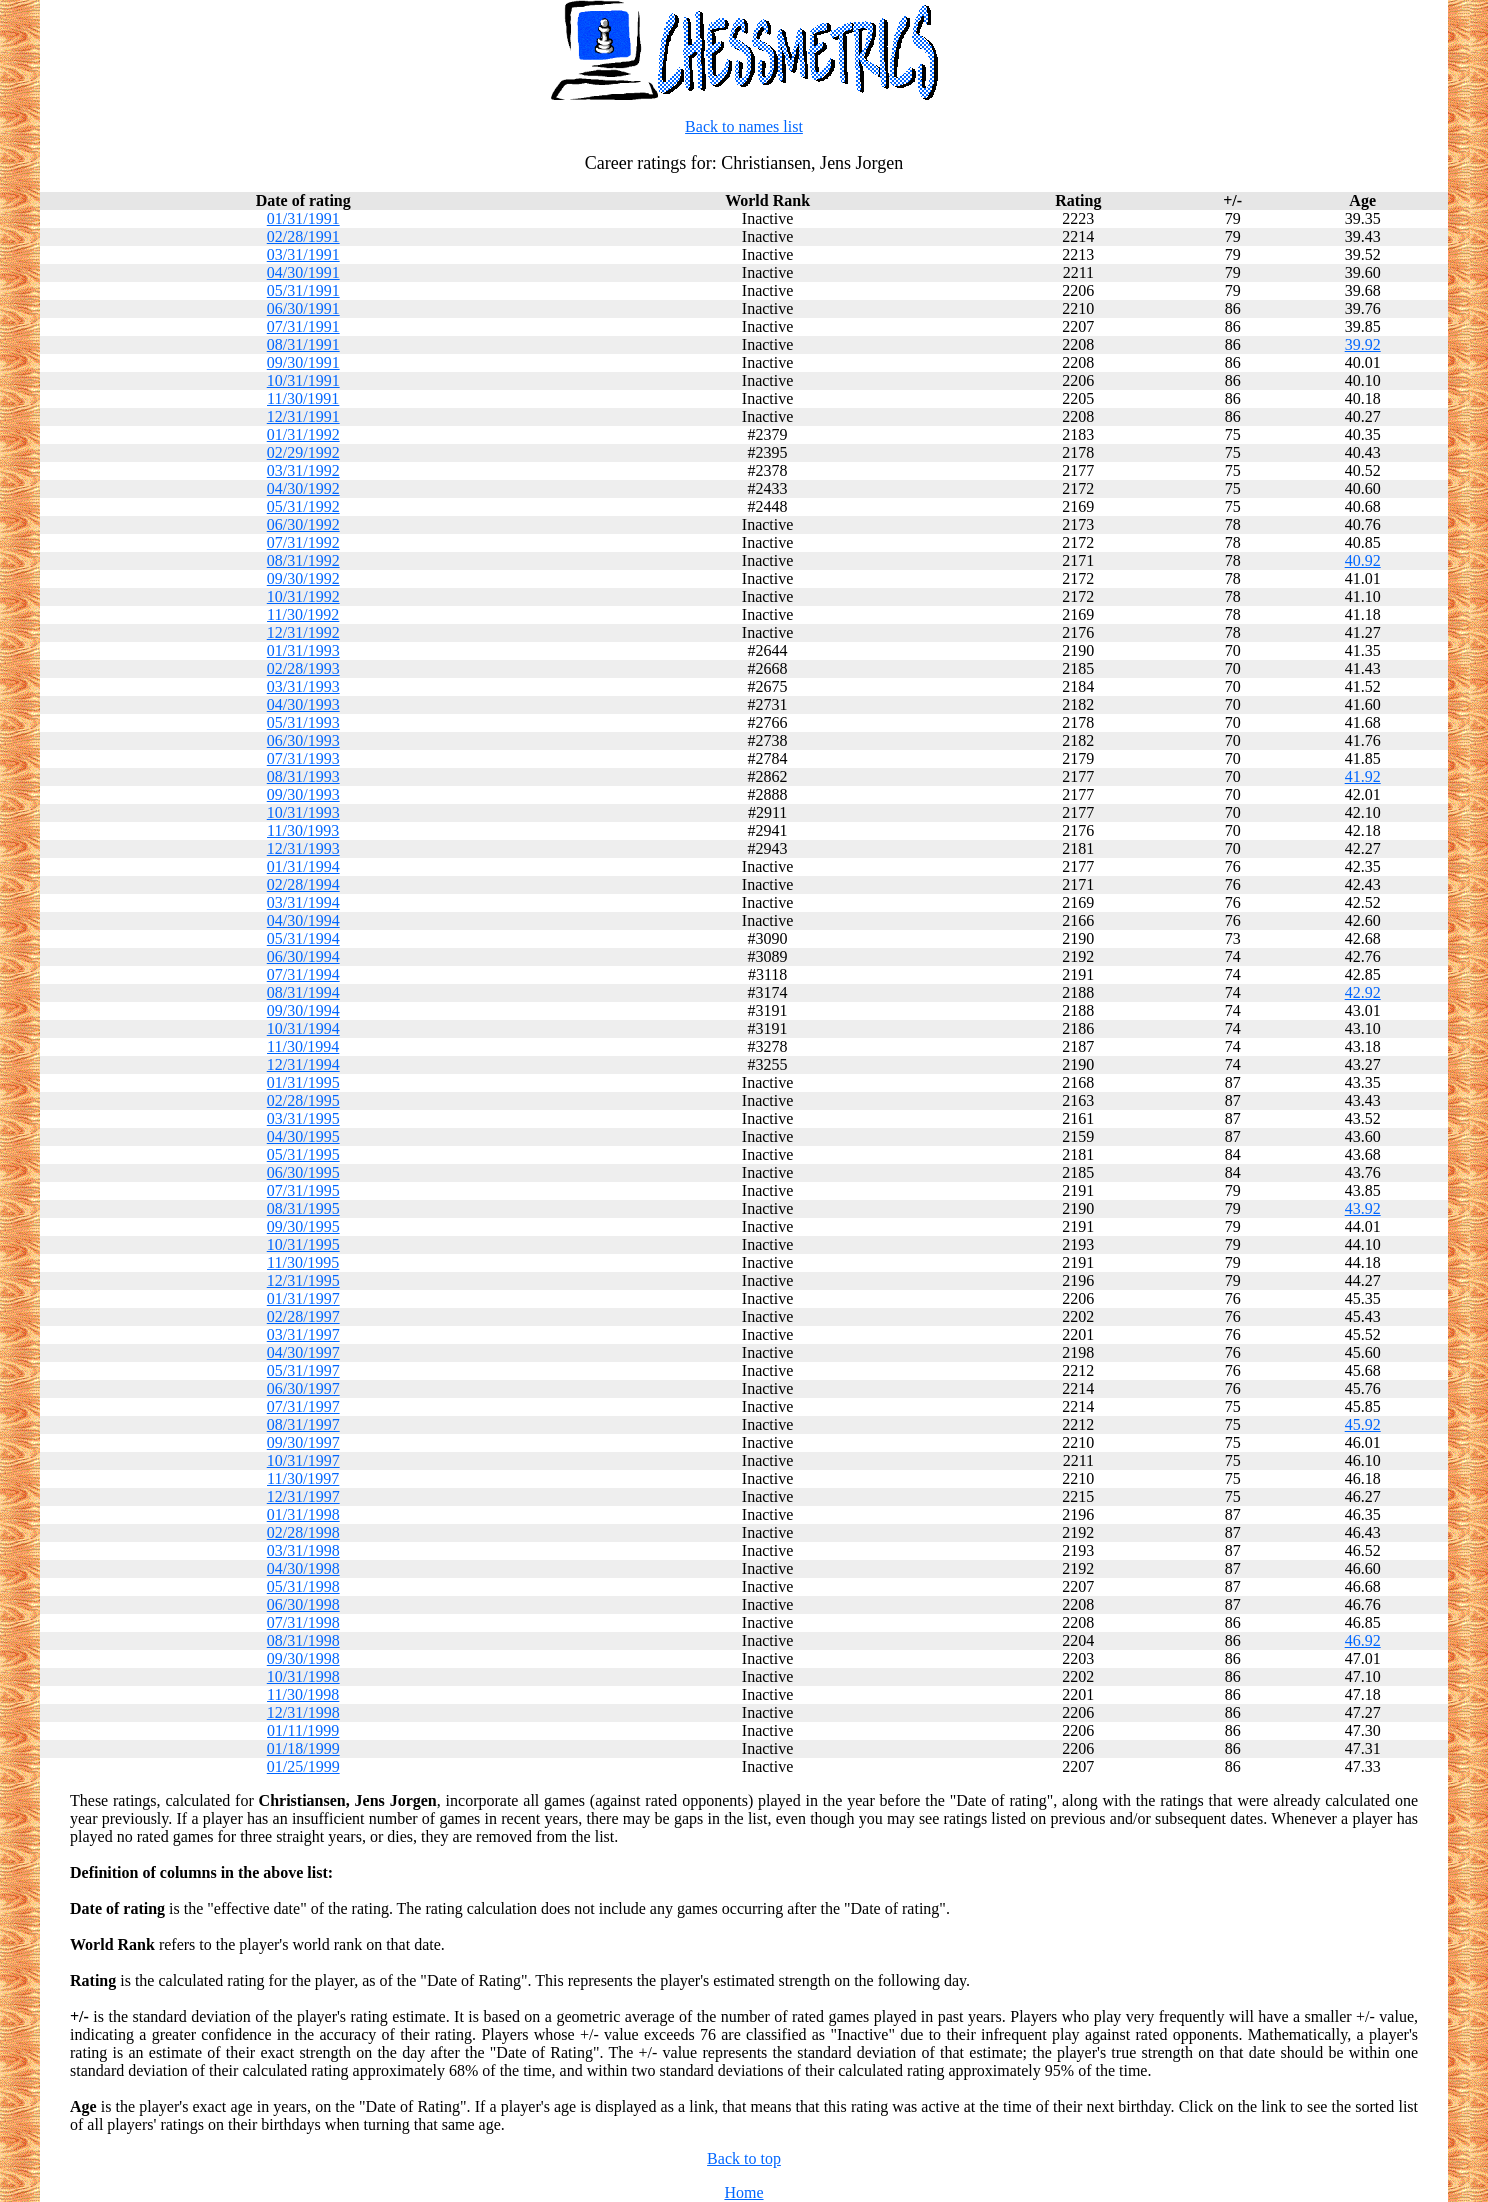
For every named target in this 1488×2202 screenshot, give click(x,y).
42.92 (1363, 992)
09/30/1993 (303, 794)
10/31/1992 (303, 596)
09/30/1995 (303, 1226)
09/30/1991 (303, 362)
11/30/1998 (303, 1694)
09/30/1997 (303, 1442)
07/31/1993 (303, 758)
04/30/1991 (303, 272)
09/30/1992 (303, 578)
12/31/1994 (303, 1064)
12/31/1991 (303, 416)
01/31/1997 (303, 1298)
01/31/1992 (303, 434)
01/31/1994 (303, 866)
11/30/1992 (303, 614)
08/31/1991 (303, 344)
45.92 (1363, 1424)
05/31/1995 (303, 1154)
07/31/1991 (303, 326)
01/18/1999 (303, 1748)
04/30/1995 (303, 1136)
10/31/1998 (303, 1676)
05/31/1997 (303, 1370)
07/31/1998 (303, 1622)
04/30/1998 (303, 1568)
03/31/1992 (303, 470)
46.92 (1363, 1640)
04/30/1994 (303, 920)
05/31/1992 (303, 506)
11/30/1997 (303, 1478)
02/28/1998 (303, 1532)
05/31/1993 (303, 722)
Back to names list (744, 126)
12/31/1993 (303, 848)
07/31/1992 (303, 542)
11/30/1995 (303, 1262)
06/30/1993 (303, 740)
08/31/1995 (303, 1208)
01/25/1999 (303, 1766)
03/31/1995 (303, 1118)
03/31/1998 (303, 1550)
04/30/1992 (303, 488)
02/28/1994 (303, 884)
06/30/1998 (303, 1604)
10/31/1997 (303, 1460)
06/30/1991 (303, 308)
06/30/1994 (303, 956)
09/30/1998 (303, 1658)
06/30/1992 (303, 524)
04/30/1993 (303, 704)
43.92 (1363, 1208)
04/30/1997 (303, 1352)
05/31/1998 (303, 1586)
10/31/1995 (303, 1244)
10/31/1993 (303, 812)
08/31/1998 (303, 1640)
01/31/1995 (303, 1082)
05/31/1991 (303, 290)
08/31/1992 (303, 560)
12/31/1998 (303, 1712)
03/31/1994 (303, 902)
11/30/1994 (303, 1046)
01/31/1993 (303, 650)
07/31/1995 (303, 1190)
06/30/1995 (303, 1172)
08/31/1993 (303, 776)
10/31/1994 (303, 1028)
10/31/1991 (303, 380)
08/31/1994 (303, 992)
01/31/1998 (303, 1514)
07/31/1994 (303, 974)
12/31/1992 (303, 632)
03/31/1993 (303, 686)
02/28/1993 (303, 668)
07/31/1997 (303, 1406)
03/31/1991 (303, 254)
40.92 (1363, 560)
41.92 (1363, 776)
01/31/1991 (303, 218)
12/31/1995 (303, 1280)
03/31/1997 (303, 1334)
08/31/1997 (303, 1424)
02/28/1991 (303, 236)
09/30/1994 (303, 1010)
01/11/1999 (303, 1730)
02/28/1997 (303, 1316)
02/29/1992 (303, 452)
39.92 (1363, 344)
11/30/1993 (303, 830)
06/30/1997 (303, 1388)
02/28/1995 (303, 1100)
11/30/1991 (303, 398)
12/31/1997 (303, 1496)
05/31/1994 (303, 938)
